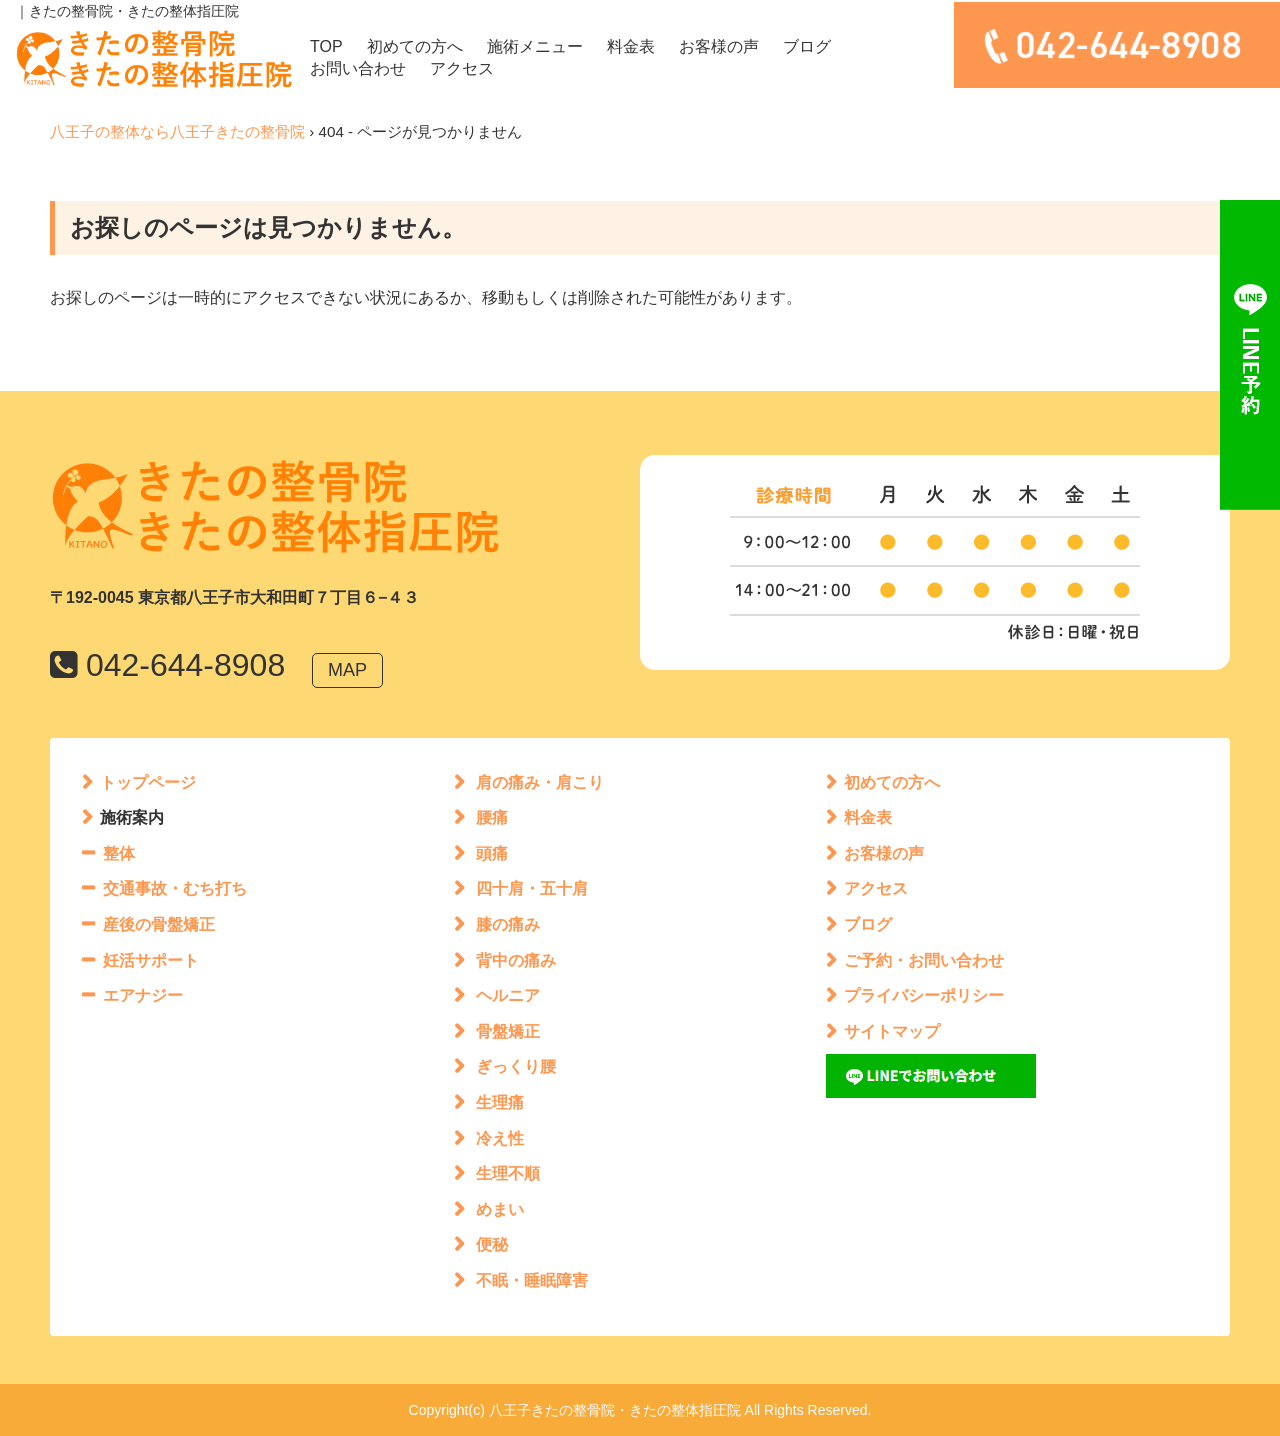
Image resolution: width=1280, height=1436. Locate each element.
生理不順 (508, 1173)
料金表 (631, 46)
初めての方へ (415, 46)
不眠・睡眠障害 (532, 1280)
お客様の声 (719, 46)
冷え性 (500, 1138)
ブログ (807, 46)
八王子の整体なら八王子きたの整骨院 (177, 131)
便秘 (492, 1244)
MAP (347, 670)
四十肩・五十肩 (532, 888)
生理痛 (500, 1102)
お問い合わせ (358, 68)
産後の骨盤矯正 (159, 924)
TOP (326, 46)
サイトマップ (892, 1031)
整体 (119, 853)
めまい (500, 1209)
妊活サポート (151, 960)
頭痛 (492, 853)
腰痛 (492, 817)
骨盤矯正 (508, 1031)
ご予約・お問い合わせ (924, 960)
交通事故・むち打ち (175, 888)
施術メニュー (535, 46)
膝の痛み (508, 924)
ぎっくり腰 (516, 1066)
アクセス (462, 68)
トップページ (148, 782)
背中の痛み (516, 960)
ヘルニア (508, 995)
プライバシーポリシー (924, 995)
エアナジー (143, 995)
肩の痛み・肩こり (540, 782)
